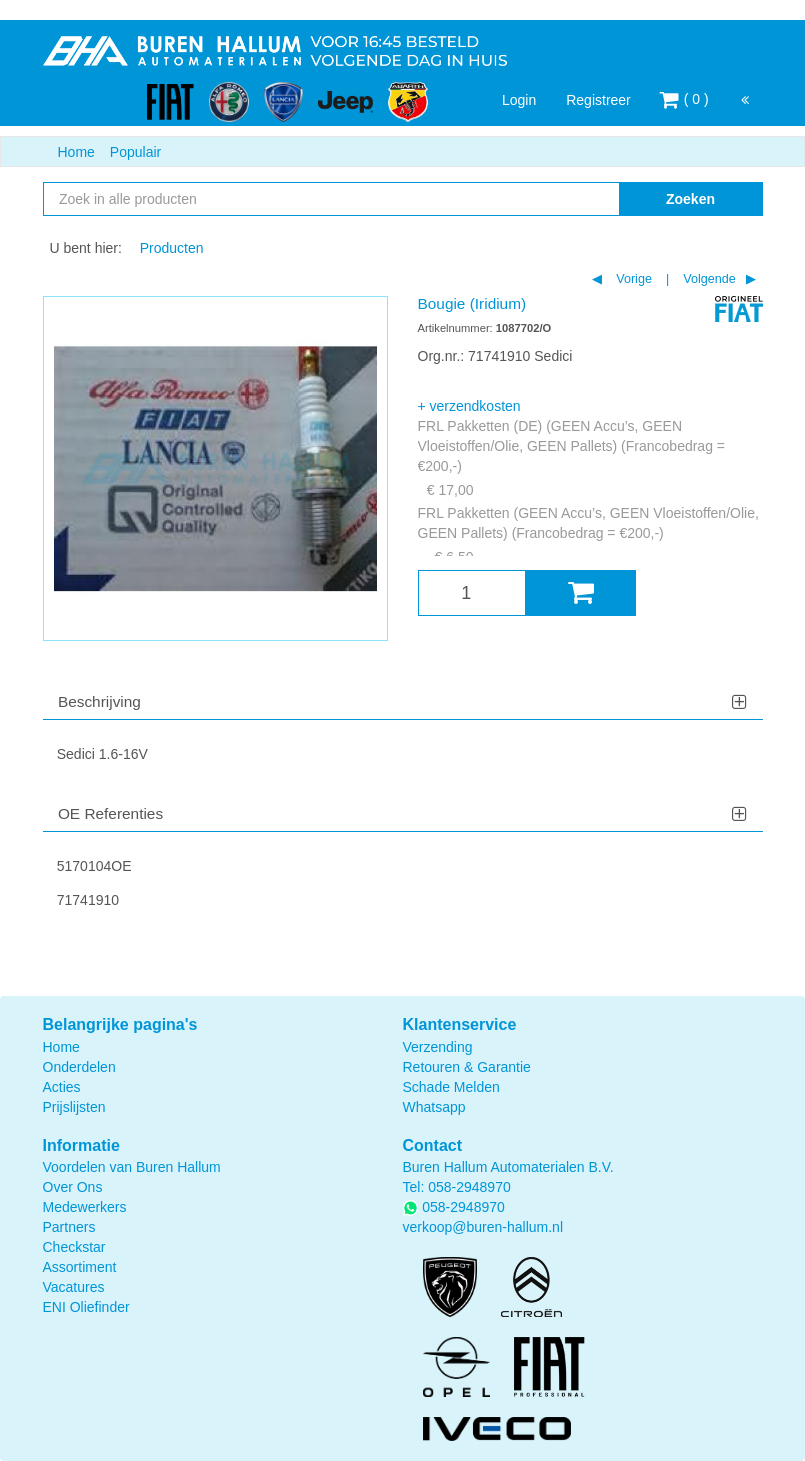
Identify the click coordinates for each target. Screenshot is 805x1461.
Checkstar (74, 1247)
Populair (135, 152)
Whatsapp (434, 1107)
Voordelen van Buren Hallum (132, 1167)
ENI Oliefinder (86, 1307)
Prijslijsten (74, 1107)
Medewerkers (85, 1207)
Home (76, 152)
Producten (172, 248)
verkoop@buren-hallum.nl (483, 1227)
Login (519, 100)
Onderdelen (79, 1067)
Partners (69, 1227)
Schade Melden (451, 1087)
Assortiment (80, 1267)
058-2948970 (469, 1187)
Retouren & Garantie (467, 1067)
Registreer (598, 100)
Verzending (438, 1047)
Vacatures (74, 1287)
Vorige (632, 279)
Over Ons (73, 1187)
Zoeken (690, 199)
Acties (62, 1087)
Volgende (708, 279)
